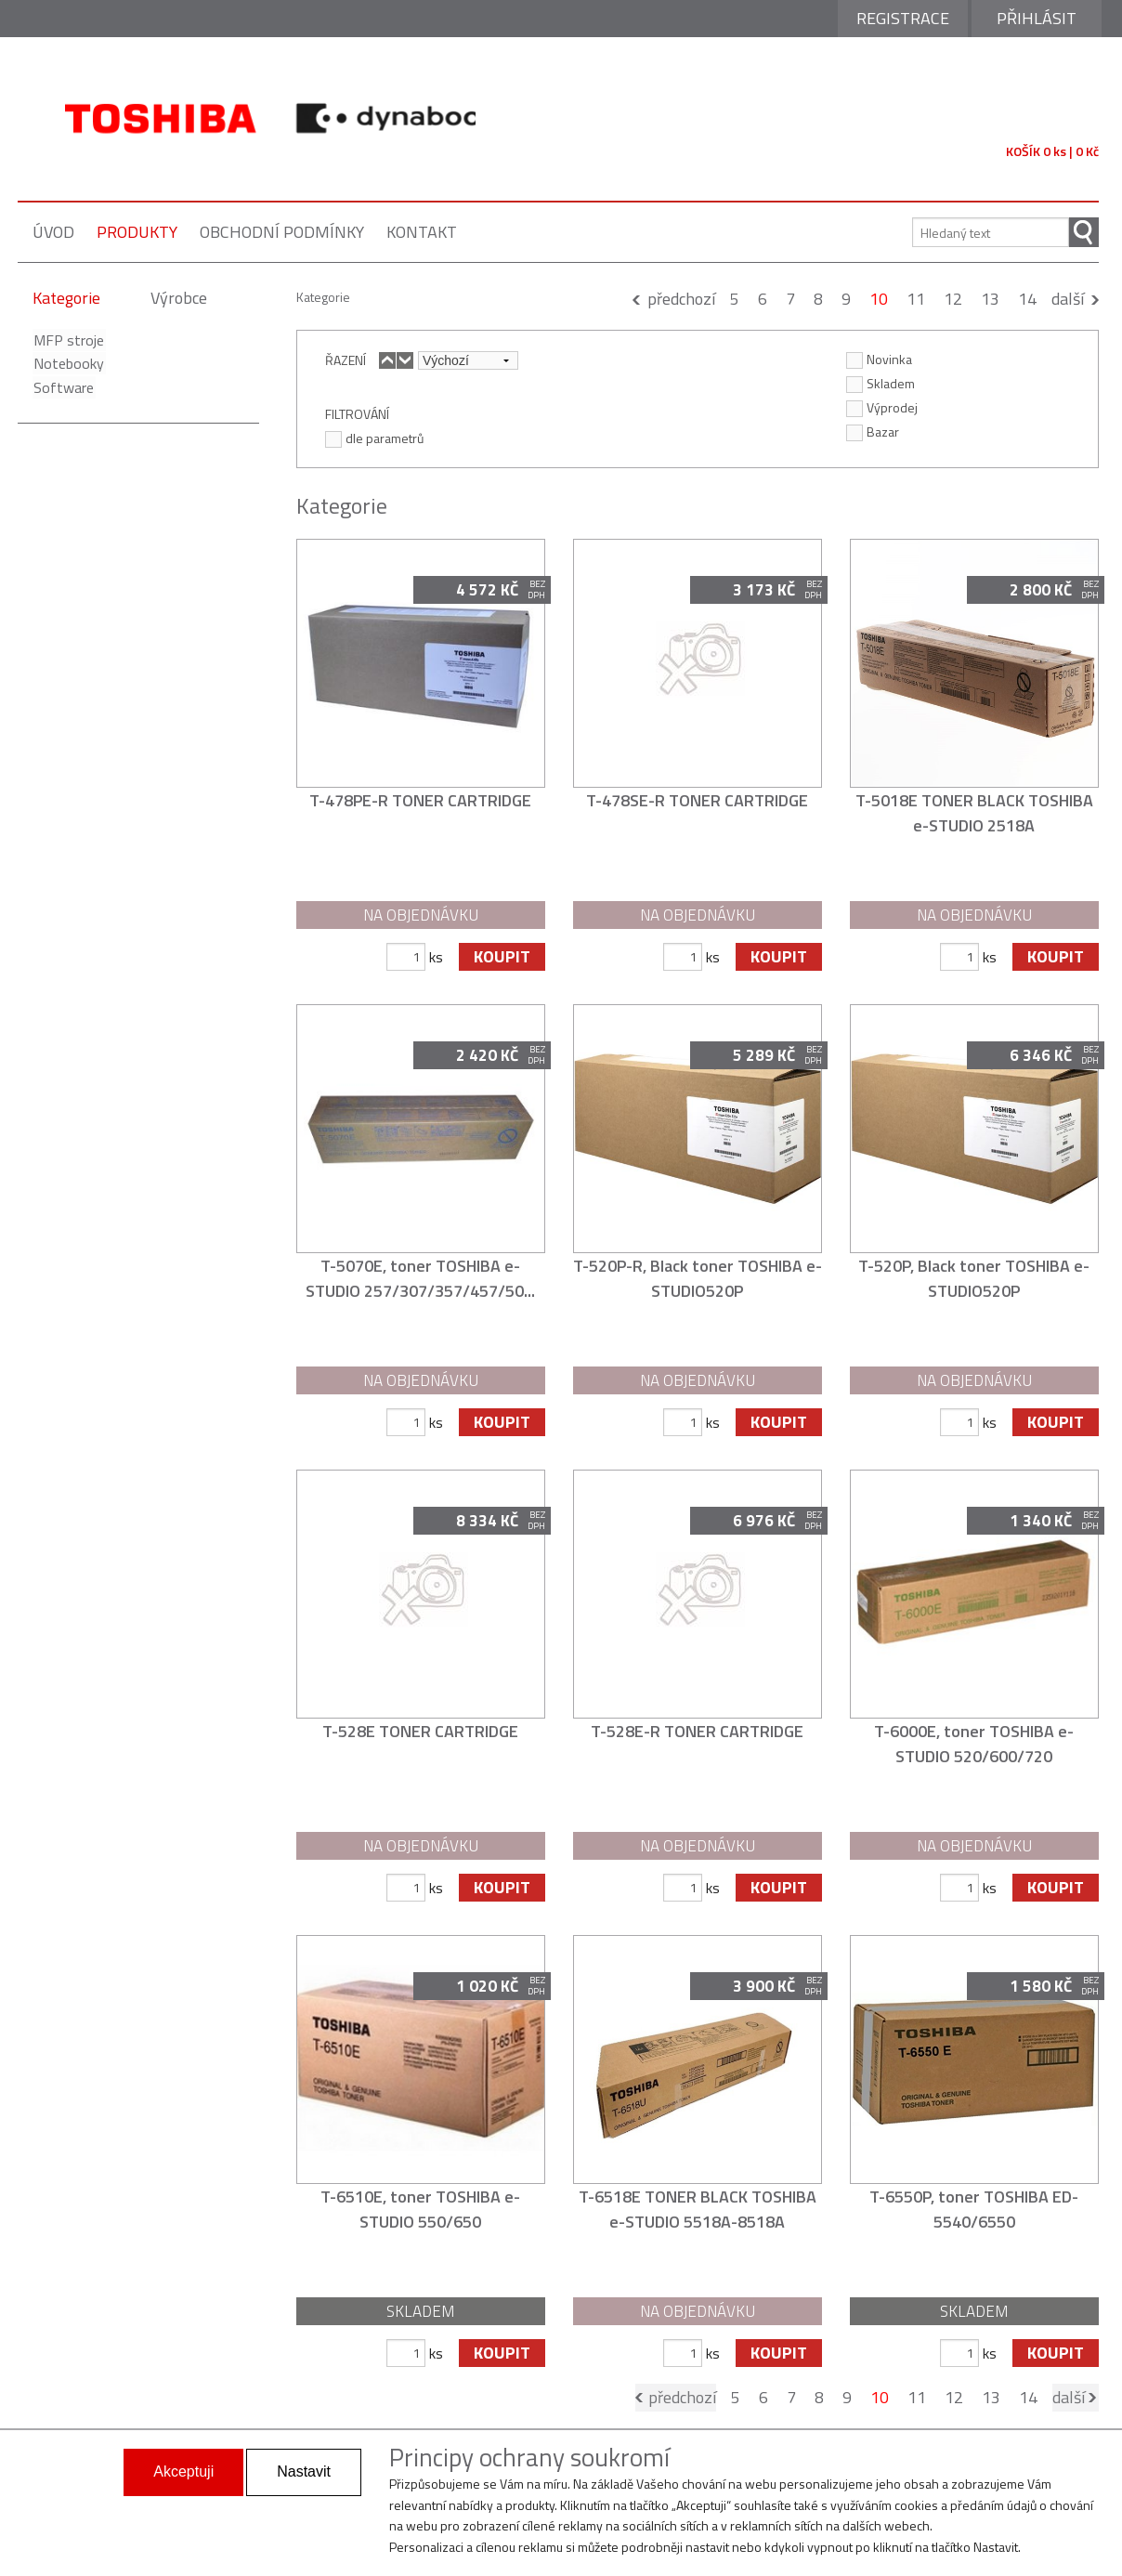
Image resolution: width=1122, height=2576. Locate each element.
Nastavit (304, 2471)
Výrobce (178, 297)
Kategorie (66, 297)
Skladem (880, 382)
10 (878, 298)
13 (990, 298)
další (1067, 298)
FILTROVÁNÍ (357, 413)
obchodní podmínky (282, 231)
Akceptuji (183, 2471)
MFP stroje (68, 340)
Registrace (902, 18)
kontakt (421, 231)
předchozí (681, 298)
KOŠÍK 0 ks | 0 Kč (1052, 151)
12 (953, 298)
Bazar (872, 431)
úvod (53, 231)
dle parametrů (374, 437)
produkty (137, 231)
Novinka (879, 358)
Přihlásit (1036, 18)
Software (63, 387)
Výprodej (882, 407)
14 (1027, 298)
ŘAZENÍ (345, 359)
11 (916, 298)
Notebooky (68, 363)
